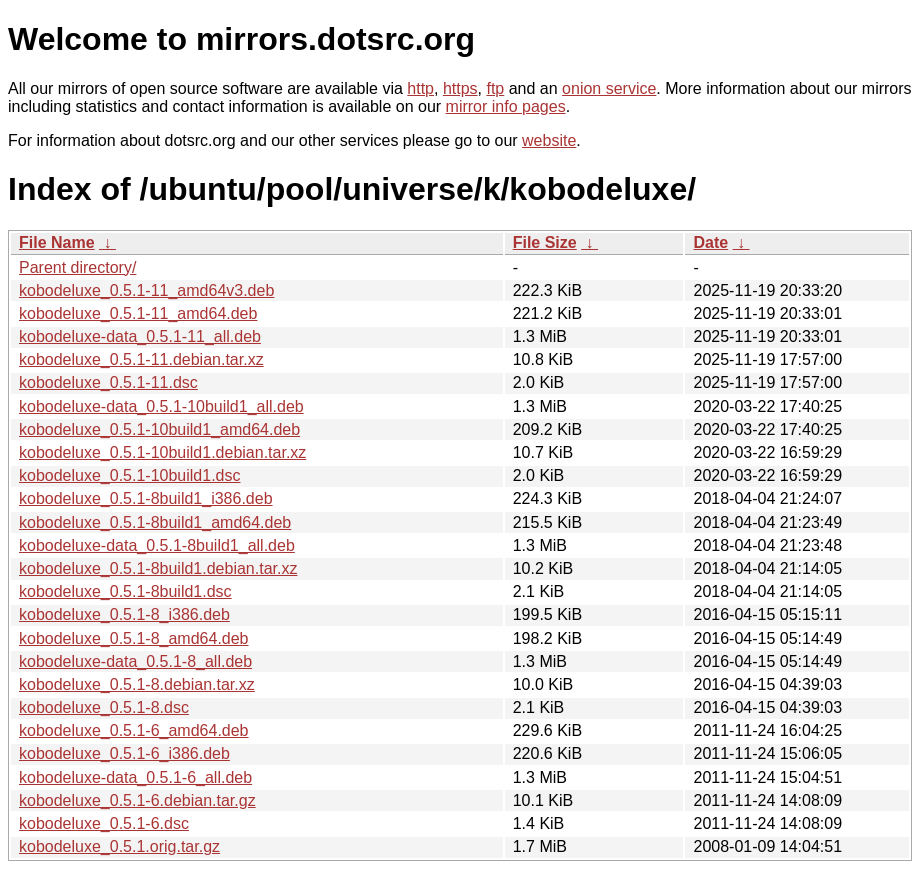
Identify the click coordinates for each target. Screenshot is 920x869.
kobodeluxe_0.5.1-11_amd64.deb (138, 313)
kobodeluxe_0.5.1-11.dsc (108, 382)
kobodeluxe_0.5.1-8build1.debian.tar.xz (158, 568)
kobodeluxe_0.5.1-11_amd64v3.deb (146, 290)
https (460, 88)
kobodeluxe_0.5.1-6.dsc (104, 823)
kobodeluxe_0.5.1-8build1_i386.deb (146, 498)
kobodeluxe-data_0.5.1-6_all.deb (135, 777)
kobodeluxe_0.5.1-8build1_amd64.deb (155, 522)
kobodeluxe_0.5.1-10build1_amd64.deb (159, 429)
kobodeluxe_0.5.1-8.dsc (104, 707)
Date (710, 242)
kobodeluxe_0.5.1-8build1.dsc (125, 591)
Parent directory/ (77, 267)
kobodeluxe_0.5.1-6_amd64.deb (134, 730)
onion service (609, 88)
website (549, 140)
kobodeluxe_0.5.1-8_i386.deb (124, 614)
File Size (545, 242)
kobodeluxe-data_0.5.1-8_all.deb (135, 661)
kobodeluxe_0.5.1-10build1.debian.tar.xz (162, 452)
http (420, 88)
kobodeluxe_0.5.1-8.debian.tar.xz (137, 684)
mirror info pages (506, 106)
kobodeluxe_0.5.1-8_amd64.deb (134, 638)
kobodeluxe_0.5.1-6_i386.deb (124, 753)
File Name (57, 242)
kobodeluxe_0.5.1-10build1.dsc (130, 475)
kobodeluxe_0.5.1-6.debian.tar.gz (137, 800)
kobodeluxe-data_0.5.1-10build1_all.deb (161, 406)
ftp (495, 88)
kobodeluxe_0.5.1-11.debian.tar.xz (141, 359)
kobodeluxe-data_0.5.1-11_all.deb (140, 336)
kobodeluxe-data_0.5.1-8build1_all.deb (157, 545)
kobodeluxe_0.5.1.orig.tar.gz (119, 846)
